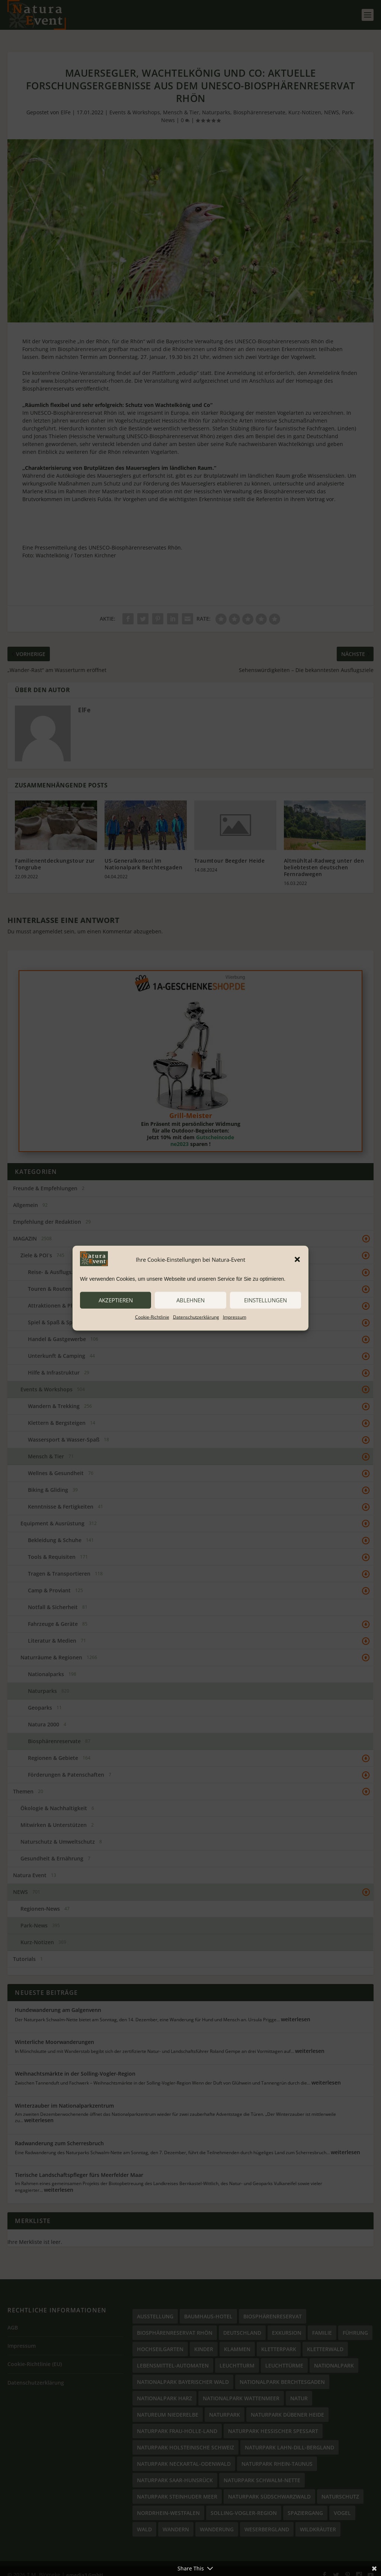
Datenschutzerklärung (196, 1317)
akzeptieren (116, 1300)
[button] (297, 1259)
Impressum (234, 1317)
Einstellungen (265, 1300)
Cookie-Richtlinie (152, 1317)
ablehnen (190, 1300)
